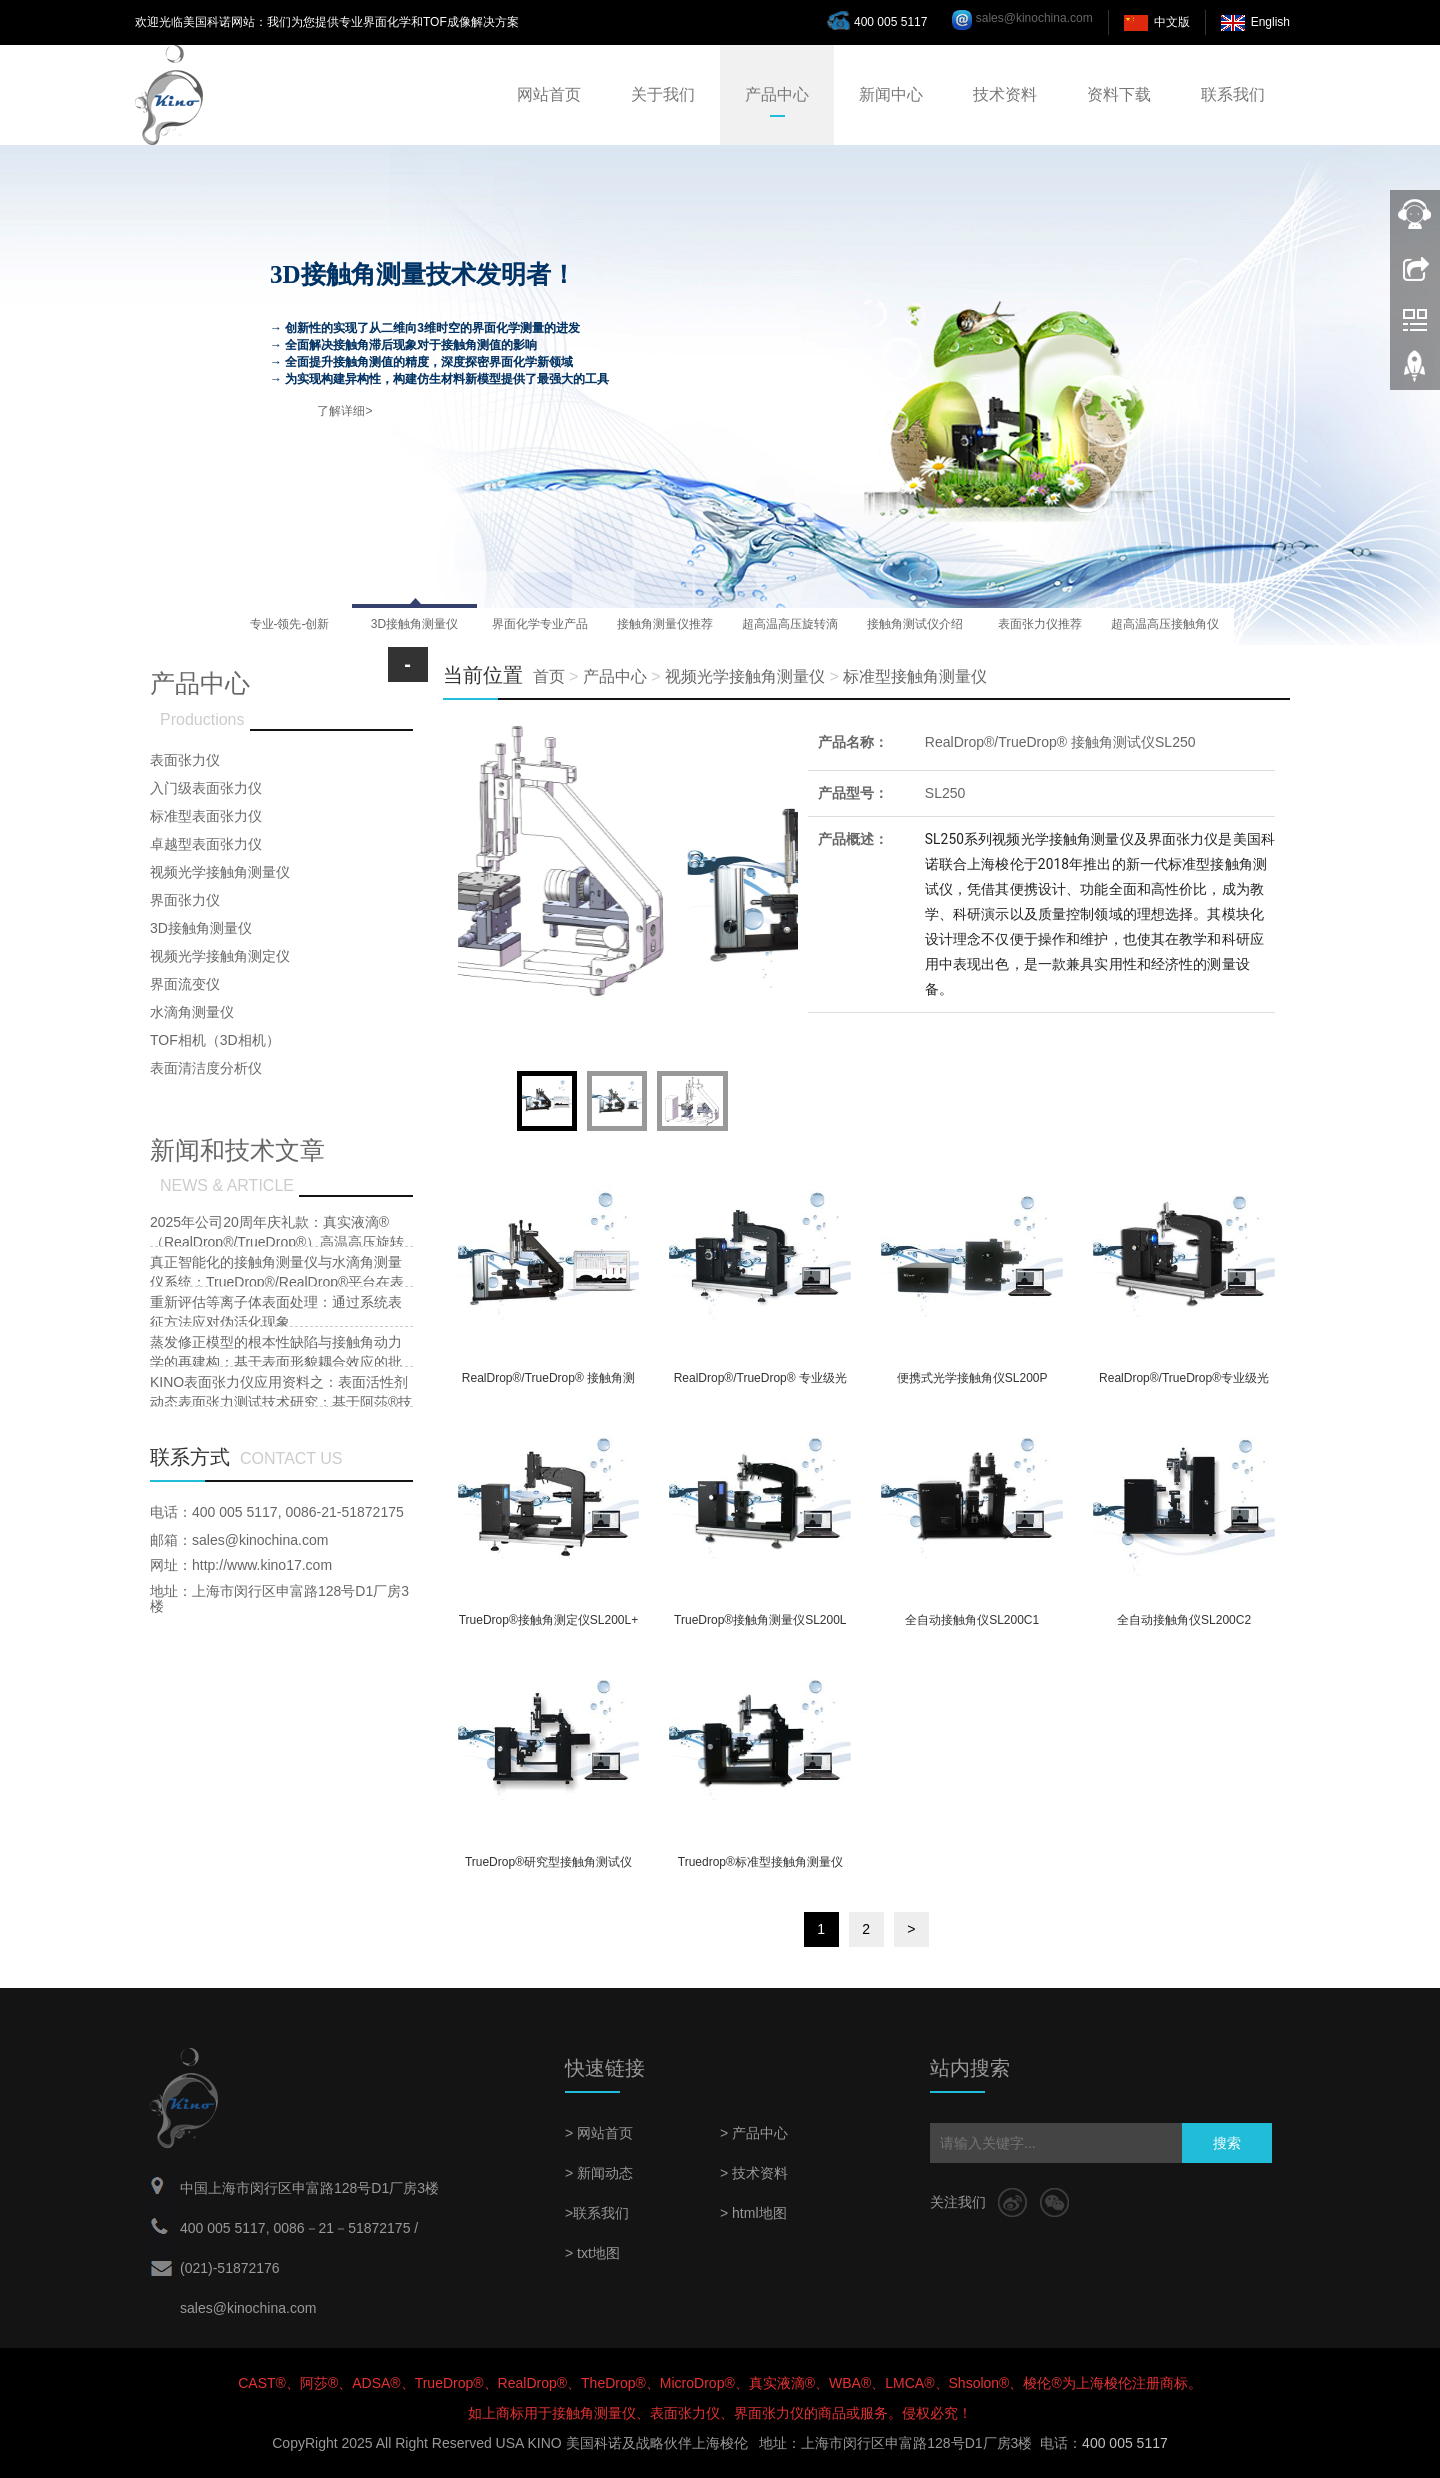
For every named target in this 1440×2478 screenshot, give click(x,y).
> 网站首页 (599, 2133)
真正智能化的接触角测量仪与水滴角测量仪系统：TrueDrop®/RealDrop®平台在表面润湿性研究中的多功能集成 (277, 1282)
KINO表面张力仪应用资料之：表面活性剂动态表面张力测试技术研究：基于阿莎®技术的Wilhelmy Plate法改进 (281, 1402)
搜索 (1227, 2143)
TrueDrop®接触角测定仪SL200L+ (548, 1620)
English (1270, 22)
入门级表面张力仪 (206, 788)
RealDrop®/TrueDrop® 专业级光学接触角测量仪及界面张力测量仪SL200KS (760, 1384)
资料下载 (1119, 94)
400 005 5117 (882, 20)
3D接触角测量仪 (201, 928)
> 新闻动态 (599, 2173)
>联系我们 (597, 2213)
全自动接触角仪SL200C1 (972, 1620)
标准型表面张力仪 (206, 816)
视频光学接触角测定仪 (220, 956)
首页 (549, 676)
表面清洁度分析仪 (206, 1068)
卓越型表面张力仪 (206, 844)
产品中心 (777, 94)
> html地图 (753, 2213)
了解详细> (344, 411)
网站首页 (549, 94)
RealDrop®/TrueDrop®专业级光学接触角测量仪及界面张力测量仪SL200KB (1184, 1384)
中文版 (1172, 22)
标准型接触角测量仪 (915, 676)
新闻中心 (891, 94)
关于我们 (663, 94)
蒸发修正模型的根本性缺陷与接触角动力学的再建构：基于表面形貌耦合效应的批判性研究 (276, 1362)
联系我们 (1233, 94)
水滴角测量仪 (192, 1012)
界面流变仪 (185, 984)
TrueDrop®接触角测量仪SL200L (760, 1620)
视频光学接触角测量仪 (745, 676)
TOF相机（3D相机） (215, 1040)
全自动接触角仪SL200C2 (1184, 1620)
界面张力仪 (185, 900)
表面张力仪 (185, 760)
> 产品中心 (754, 2133)
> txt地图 (592, 2253)
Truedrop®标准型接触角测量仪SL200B (760, 1868)
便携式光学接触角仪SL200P (972, 1378)
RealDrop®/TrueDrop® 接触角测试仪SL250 (1060, 742)
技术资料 (1005, 94)
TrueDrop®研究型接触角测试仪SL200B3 (548, 1868)
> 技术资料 (754, 2173)
